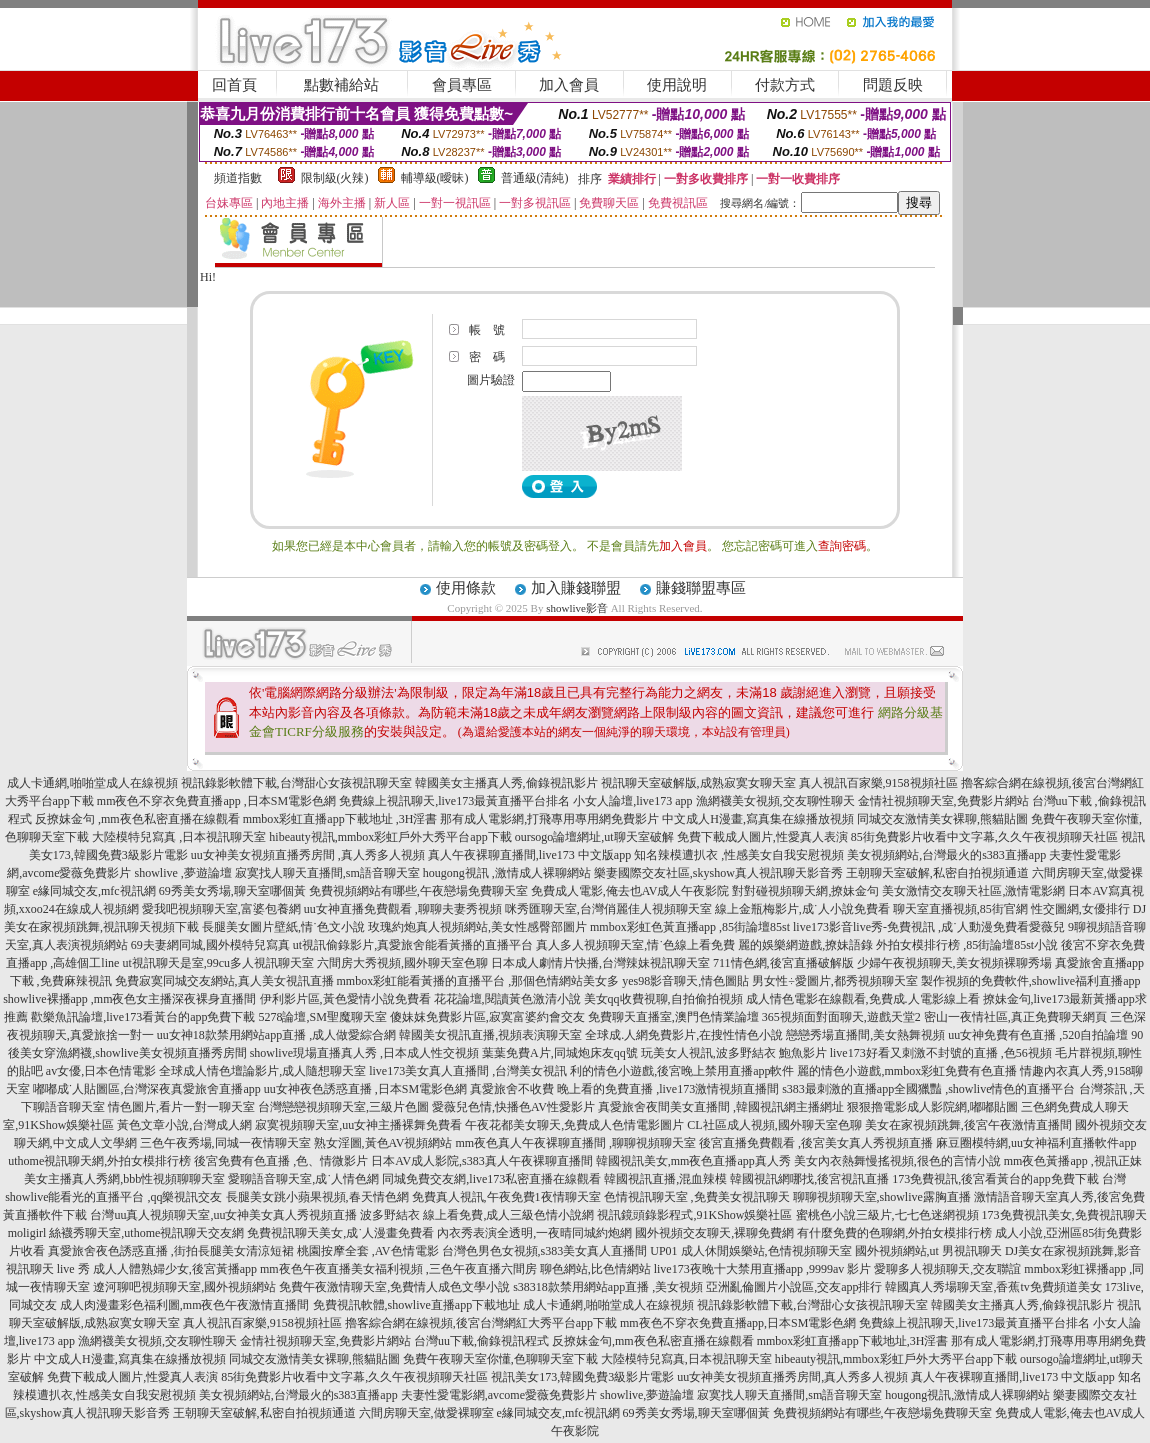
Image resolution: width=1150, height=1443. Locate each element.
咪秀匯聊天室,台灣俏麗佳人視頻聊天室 (608, 909)
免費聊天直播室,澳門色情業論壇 (673, 1017)
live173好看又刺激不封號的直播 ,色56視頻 (941, 1053)
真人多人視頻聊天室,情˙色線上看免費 (635, 945)
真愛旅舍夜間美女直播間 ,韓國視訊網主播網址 (721, 1107)
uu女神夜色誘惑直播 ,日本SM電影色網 (365, 1089)
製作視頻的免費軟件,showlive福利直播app (1031, 981)
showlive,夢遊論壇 (647, 1395)
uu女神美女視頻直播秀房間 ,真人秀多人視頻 (308, 855)
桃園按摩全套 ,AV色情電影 (368, 1251)
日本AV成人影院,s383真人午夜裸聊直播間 (481, 1161)
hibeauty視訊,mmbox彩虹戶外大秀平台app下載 (390, 837)
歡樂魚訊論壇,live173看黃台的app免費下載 (143, 1017)
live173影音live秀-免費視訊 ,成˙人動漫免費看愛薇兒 (929, 927)
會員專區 (462, 85)
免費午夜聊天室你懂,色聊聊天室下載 (500, 1359)
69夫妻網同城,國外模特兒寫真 (210, 945)
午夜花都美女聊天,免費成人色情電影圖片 (574, 1125)
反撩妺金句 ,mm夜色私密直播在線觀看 (137, 819)
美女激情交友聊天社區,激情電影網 (973, 891)
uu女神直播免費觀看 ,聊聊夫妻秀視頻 (403, 909)
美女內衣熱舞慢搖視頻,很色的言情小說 (897, 1161)
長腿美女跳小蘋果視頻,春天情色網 (317, 1197)
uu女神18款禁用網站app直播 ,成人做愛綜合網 (276, 1035)
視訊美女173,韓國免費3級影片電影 (582, 1377)
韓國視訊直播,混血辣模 (665, 1179)
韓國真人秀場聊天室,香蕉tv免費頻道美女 (993, 1287)
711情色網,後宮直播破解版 (783, 963)
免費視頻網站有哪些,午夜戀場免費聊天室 (418, 891)
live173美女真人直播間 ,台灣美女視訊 (468, 1071)
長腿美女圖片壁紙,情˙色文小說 (283, 927)
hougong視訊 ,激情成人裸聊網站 (507, 873)
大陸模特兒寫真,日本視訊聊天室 (686, 1359)
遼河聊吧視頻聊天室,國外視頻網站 (184, 1287)
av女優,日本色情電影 (101, 1071)
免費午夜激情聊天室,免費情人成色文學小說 (394, 1287)
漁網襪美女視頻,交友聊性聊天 (775, 801)
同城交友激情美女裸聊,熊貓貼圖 (942, 819)
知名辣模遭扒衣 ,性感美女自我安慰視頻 (739, 855)
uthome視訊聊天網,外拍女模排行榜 (99, 1161)
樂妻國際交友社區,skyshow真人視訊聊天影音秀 (718, 873)
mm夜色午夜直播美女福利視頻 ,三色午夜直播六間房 (398, 1269)
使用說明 (677, 85)
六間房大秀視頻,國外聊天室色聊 (402, 963)
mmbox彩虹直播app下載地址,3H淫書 (853, 1341)
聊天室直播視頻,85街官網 (960, 909)
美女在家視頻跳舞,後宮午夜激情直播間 (968, 1125)
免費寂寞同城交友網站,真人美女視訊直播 (224, 981)
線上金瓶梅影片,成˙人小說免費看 (802, 909)
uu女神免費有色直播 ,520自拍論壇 (1038, 1035)
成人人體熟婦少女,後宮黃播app (175, 1269)
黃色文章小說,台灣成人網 (184, 1125)
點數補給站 (341, 85)
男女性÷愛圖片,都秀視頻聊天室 (835, 981)
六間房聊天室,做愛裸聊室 (426, 1413)
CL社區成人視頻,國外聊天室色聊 (774, 1125)
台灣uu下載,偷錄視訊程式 (481, 1341)
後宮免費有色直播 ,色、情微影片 (281, 1161)
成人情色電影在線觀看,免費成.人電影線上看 (863, 999)
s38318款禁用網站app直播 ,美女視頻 (608, 1287)
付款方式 (785, 85)
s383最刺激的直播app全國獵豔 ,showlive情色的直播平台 (928, 1089)
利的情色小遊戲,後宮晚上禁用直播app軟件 (682, 1071)
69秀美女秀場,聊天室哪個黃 (232, 891)
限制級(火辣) (335, 178)
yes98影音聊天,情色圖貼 (685, 981)
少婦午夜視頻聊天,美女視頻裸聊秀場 (954, 963)
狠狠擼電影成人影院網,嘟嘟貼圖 (932, 1107)
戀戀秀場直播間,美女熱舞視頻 (865, 1035)
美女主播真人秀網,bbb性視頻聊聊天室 (124, 1179)
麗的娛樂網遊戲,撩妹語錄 (805, 945)
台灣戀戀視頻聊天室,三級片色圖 (343, 1107)
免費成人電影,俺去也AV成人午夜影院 (630, 891)
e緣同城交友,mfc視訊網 (94, 891)
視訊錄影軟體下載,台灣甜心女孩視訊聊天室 (296, 783)
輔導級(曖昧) (435, 178)
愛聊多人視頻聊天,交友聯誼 (947, 1269)
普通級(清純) (535, 178)
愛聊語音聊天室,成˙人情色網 (303, 1179)
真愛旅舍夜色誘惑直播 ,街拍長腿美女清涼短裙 (171, 1251)
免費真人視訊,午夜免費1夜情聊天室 (506, 1197)
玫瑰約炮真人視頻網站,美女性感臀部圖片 (477, 927)
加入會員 (569, 85)
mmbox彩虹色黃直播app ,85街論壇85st (690, 927)
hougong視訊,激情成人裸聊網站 (967, 1395)
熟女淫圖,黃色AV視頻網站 (383, 1143)
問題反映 (893, 85)
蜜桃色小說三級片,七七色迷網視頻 (887, 1215)
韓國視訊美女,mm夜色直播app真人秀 (693, 1161)
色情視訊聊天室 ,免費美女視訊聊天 (697, 1197)
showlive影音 (577, 608)
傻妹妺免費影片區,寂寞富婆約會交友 (487, 1017)
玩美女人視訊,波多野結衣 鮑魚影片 (734, 1053)
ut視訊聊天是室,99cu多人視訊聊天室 (218, 963)
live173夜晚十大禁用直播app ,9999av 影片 (763, 1269)
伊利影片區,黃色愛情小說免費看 (345, 999)
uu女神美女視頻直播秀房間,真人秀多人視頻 (792, 1377)
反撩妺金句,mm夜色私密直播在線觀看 (653, 1341)
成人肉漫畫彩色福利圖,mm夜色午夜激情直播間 (185, 1305)
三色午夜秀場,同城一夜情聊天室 (225, 1143)
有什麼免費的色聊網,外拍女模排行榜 (894, 1233)
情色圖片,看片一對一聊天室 (181, 1107)
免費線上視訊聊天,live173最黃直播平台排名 (454, 801)
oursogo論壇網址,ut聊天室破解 (594, 837)
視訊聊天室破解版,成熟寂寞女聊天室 (698, 783)
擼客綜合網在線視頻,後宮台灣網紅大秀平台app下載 (481, 1323)
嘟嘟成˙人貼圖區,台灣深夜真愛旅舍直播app (147, 1089)
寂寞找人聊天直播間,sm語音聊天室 (327, 873)
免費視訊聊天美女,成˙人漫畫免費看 (340, 1233)
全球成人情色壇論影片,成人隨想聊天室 (262, 1071)
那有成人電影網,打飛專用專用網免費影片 (549, 819)
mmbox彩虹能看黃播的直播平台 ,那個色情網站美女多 (478, 981)
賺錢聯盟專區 (701, 588)
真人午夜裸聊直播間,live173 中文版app (529, 855)
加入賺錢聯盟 (576, 588)
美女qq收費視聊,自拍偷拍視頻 (663, 999)
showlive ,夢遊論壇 (182, 873)
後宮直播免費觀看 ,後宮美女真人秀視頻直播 (816, 1143)
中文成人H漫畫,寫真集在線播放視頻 (758, 819)
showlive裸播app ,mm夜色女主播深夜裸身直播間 (129, 999)
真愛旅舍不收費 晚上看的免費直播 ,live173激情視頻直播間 (624, 1089)
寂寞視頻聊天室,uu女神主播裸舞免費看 (358, 1125)
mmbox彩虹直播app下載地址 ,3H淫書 (340, 819)
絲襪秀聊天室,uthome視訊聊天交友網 (146, 1233)
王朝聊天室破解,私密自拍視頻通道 (937, 873)
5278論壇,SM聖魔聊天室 (322, 1017)
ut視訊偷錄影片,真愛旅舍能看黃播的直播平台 (413, 945)
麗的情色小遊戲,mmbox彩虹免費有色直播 (907, 1071)
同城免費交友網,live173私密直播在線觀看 (491, 1179)
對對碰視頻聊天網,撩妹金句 (805, 891)
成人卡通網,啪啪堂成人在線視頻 (92, 783)
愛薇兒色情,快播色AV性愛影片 (513, 1107)
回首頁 (234, 85)
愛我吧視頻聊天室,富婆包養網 (221, 909)
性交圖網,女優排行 (1080, 909)
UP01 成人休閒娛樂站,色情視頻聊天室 (750, 1251)
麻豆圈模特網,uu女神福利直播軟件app (1036, 1143)
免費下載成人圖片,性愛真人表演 (762, 837)
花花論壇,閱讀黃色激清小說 (507, 999)
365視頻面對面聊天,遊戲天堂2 (841, 1017)
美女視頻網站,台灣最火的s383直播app (946, 855)
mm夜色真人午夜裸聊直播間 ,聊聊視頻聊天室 (575, 1143)
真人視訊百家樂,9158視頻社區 (878, 783)
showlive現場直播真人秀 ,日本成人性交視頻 (364, 1053)
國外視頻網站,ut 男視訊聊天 (928, 1251)
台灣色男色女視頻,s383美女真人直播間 (545, 1251)
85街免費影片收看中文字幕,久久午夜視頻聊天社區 (984, 837)
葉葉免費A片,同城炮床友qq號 (560, 1053)
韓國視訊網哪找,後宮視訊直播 (809, 1179)
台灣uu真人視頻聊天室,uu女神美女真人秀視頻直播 (223, 1215)
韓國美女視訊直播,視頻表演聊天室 (490, 1035)
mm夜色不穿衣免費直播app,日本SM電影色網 (738, 1323)
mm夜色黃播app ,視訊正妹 (1073, 1161)
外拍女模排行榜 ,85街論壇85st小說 (967, 945)
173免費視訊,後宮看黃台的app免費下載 (995, 1179)
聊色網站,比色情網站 (595, 1269)
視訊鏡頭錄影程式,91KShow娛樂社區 (694, 1215)
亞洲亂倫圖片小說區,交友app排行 (794, 1287)
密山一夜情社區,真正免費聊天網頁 (1015, 1017)
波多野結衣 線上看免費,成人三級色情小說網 (477, 1215)
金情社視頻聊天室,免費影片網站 (945, 801)
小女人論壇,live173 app (632, 801)
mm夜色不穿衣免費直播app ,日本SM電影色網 (216, 801)
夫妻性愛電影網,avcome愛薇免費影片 (499, 1395)
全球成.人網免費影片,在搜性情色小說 (684, 1035)
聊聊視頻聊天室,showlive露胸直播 (882, 1197)
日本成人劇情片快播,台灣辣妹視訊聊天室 (600, 963)
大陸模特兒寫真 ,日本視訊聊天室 (179, 837)
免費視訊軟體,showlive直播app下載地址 (417, 1305)
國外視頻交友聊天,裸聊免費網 (714, 1233)
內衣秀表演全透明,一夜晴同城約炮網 (534, 1233)
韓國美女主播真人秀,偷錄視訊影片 (506, 783)
